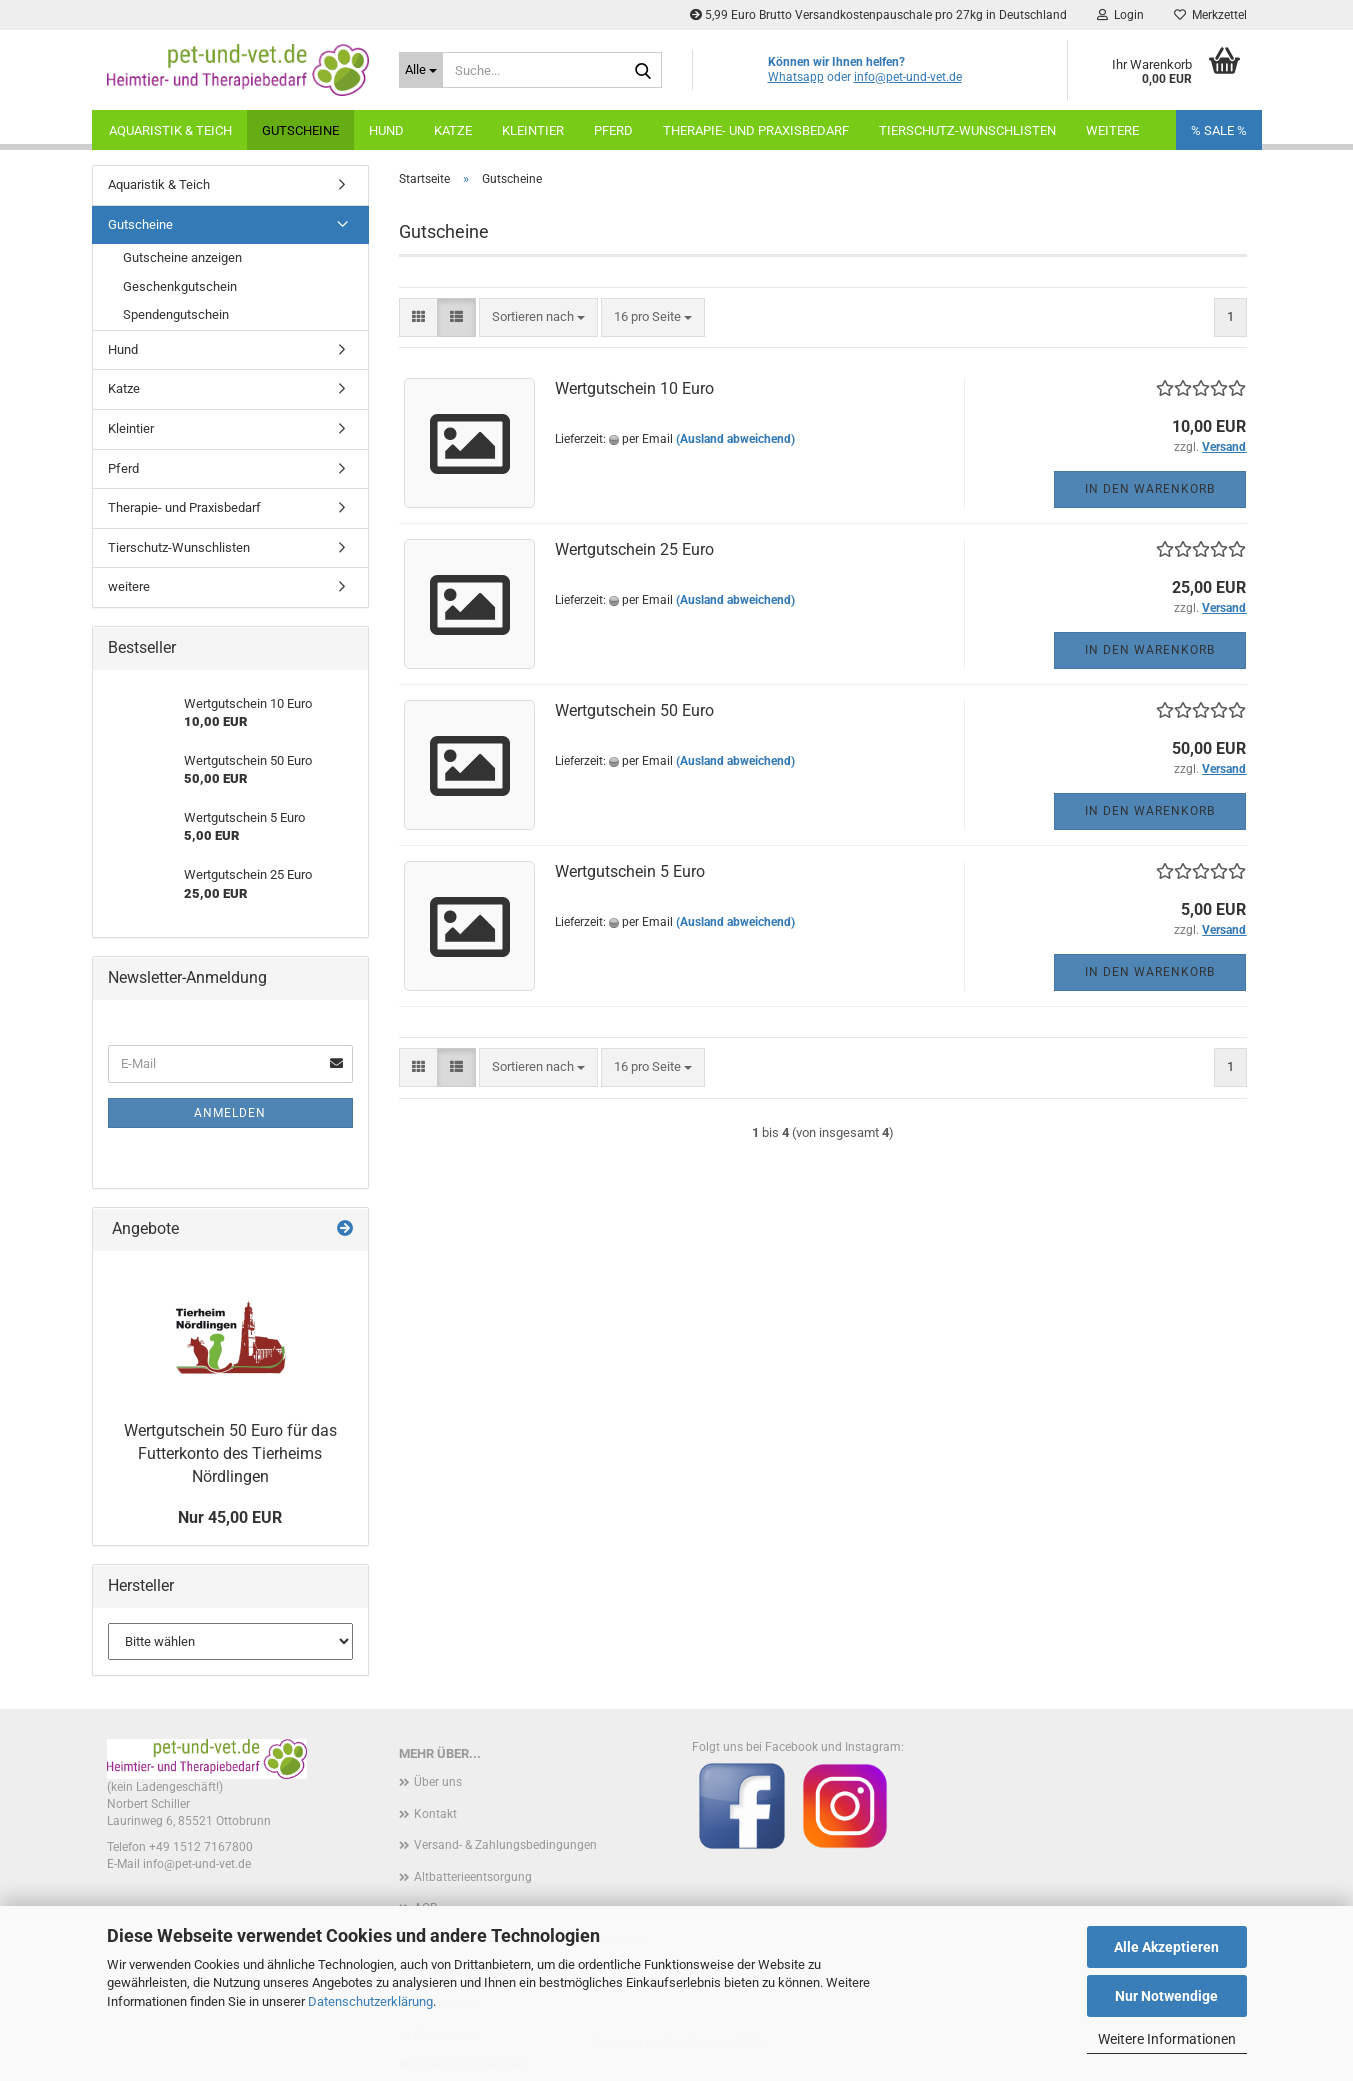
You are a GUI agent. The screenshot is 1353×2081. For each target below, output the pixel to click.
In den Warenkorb (1150, 489)
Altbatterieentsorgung (473, 1877)
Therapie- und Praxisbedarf (756, 130)
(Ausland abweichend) (735, 439)
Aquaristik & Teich (170, 130)
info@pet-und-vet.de (908, 77)
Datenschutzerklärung (370, 2001)
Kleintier (533, 130)
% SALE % (1219, 130)
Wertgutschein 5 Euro (630, 871)
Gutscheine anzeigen (182, 257)
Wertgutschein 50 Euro (634, 710)
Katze (453, 130)
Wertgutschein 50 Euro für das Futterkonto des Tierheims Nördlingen (230, 1453)
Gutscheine (300, 130)
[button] (418, 317)
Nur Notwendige (1166, 1996)
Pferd (613, 130)
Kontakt (435, 1814)
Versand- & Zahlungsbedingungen (505, 1845)
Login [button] (1120, 15)
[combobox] (538, 317)
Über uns (438, 1782)
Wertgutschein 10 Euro (634, 388)
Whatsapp (796, 77)
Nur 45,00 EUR (230, 1517)
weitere (1112, 130)
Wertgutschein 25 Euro (634, 549)
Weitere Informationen (1167, 2039)
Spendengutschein (176, 314)
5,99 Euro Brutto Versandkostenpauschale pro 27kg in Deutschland (878, 15)
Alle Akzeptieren (1166, 1947)
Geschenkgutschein (180, 286)
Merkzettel (1210, 15)
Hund (386, 130)
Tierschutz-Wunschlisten (967, 130)
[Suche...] (421, 70)
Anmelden (230, 1113)
